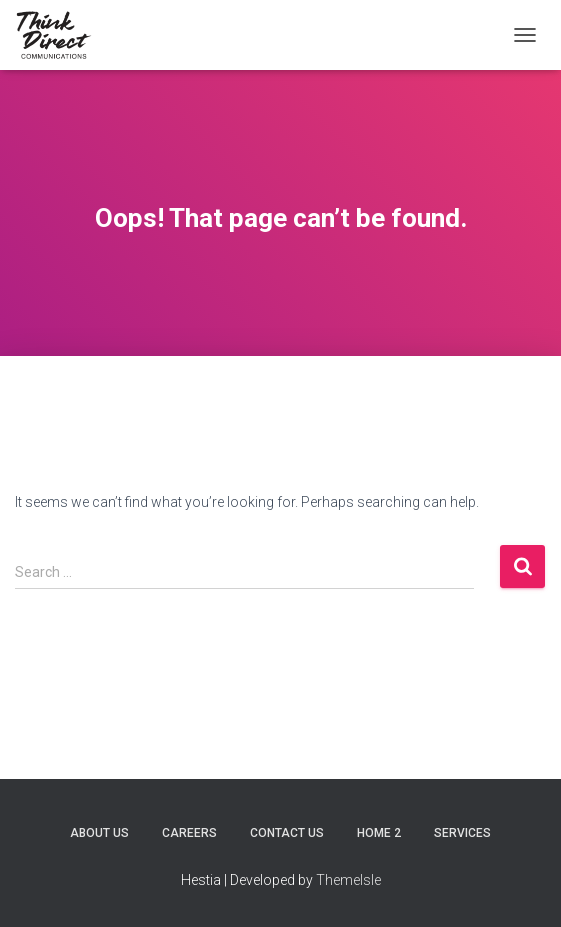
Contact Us (287, 833)
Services (462, 833)
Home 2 (379, 833)
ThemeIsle (348, 880)
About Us (99, 833)
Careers (189, 833)
